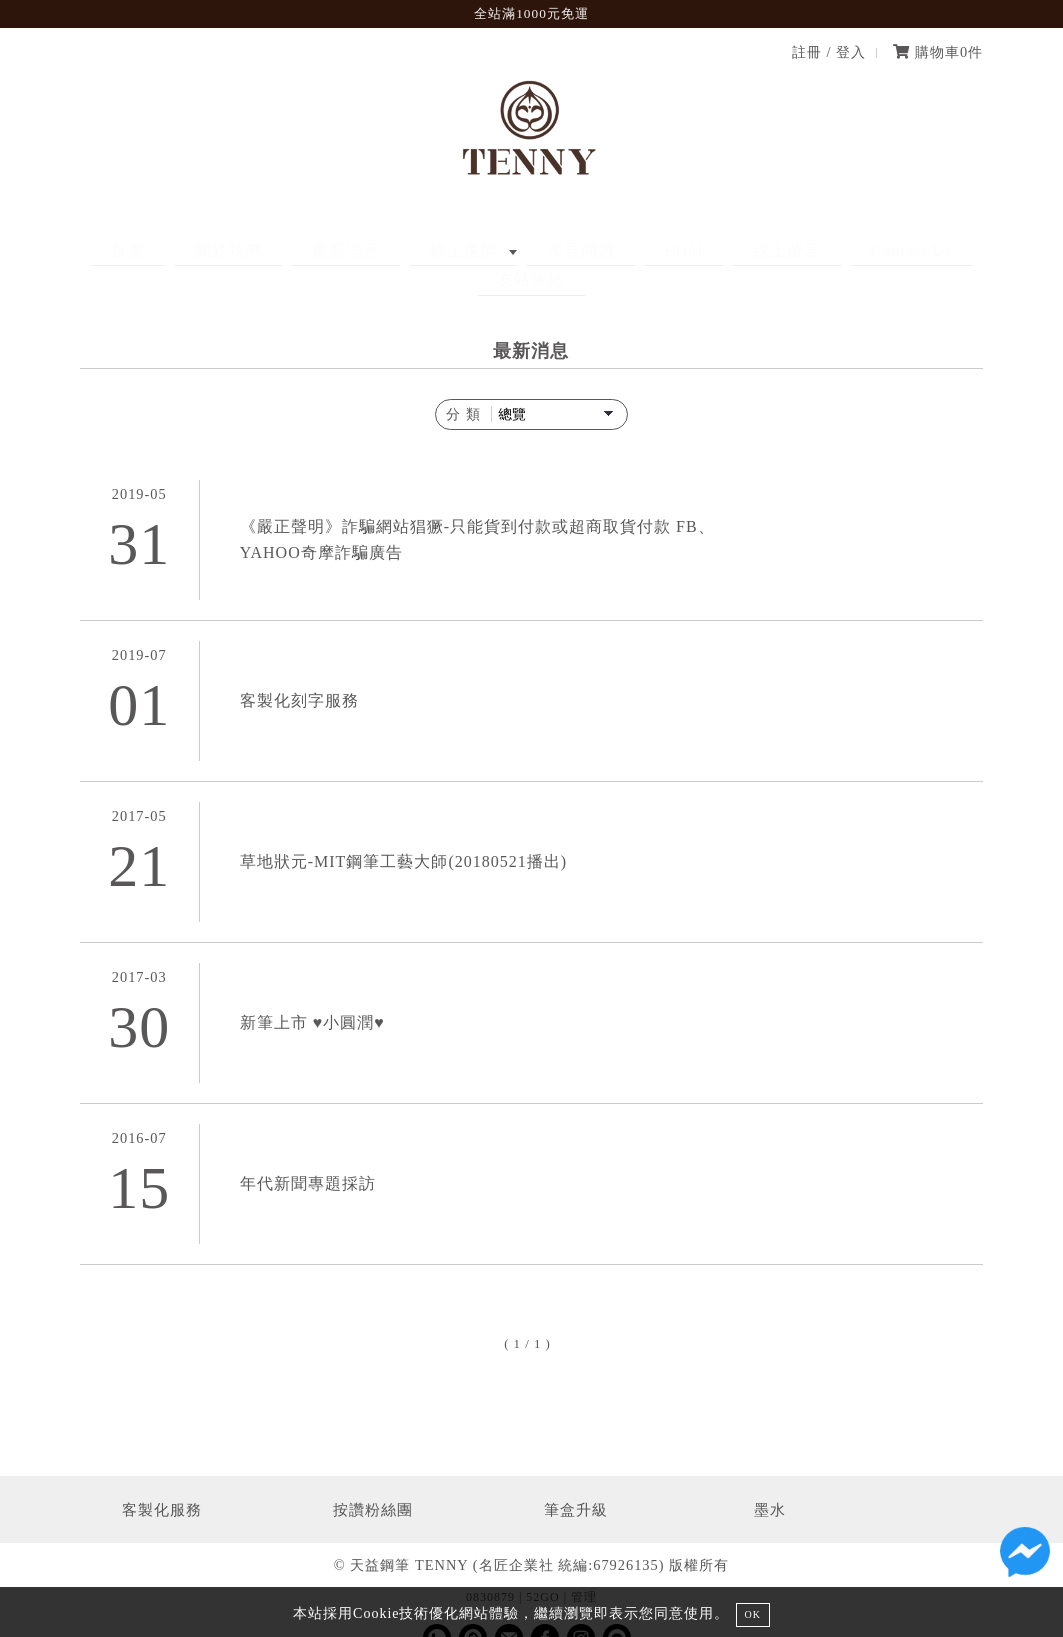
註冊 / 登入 (829, 52)
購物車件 (938, 52)
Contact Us (794, 250)
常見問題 (522, 250)
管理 (584, 1567)
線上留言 (689, 250)
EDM (605, 250)
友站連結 (899, 250)
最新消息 (326, 250)
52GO (542, 1567)
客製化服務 (162, 1479)
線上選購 (424, 250)
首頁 (147, 250)
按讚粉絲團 (373, 1479)
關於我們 (228, 250)
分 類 (463, 384)
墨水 (770, 1479)
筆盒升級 (576, 1479)
